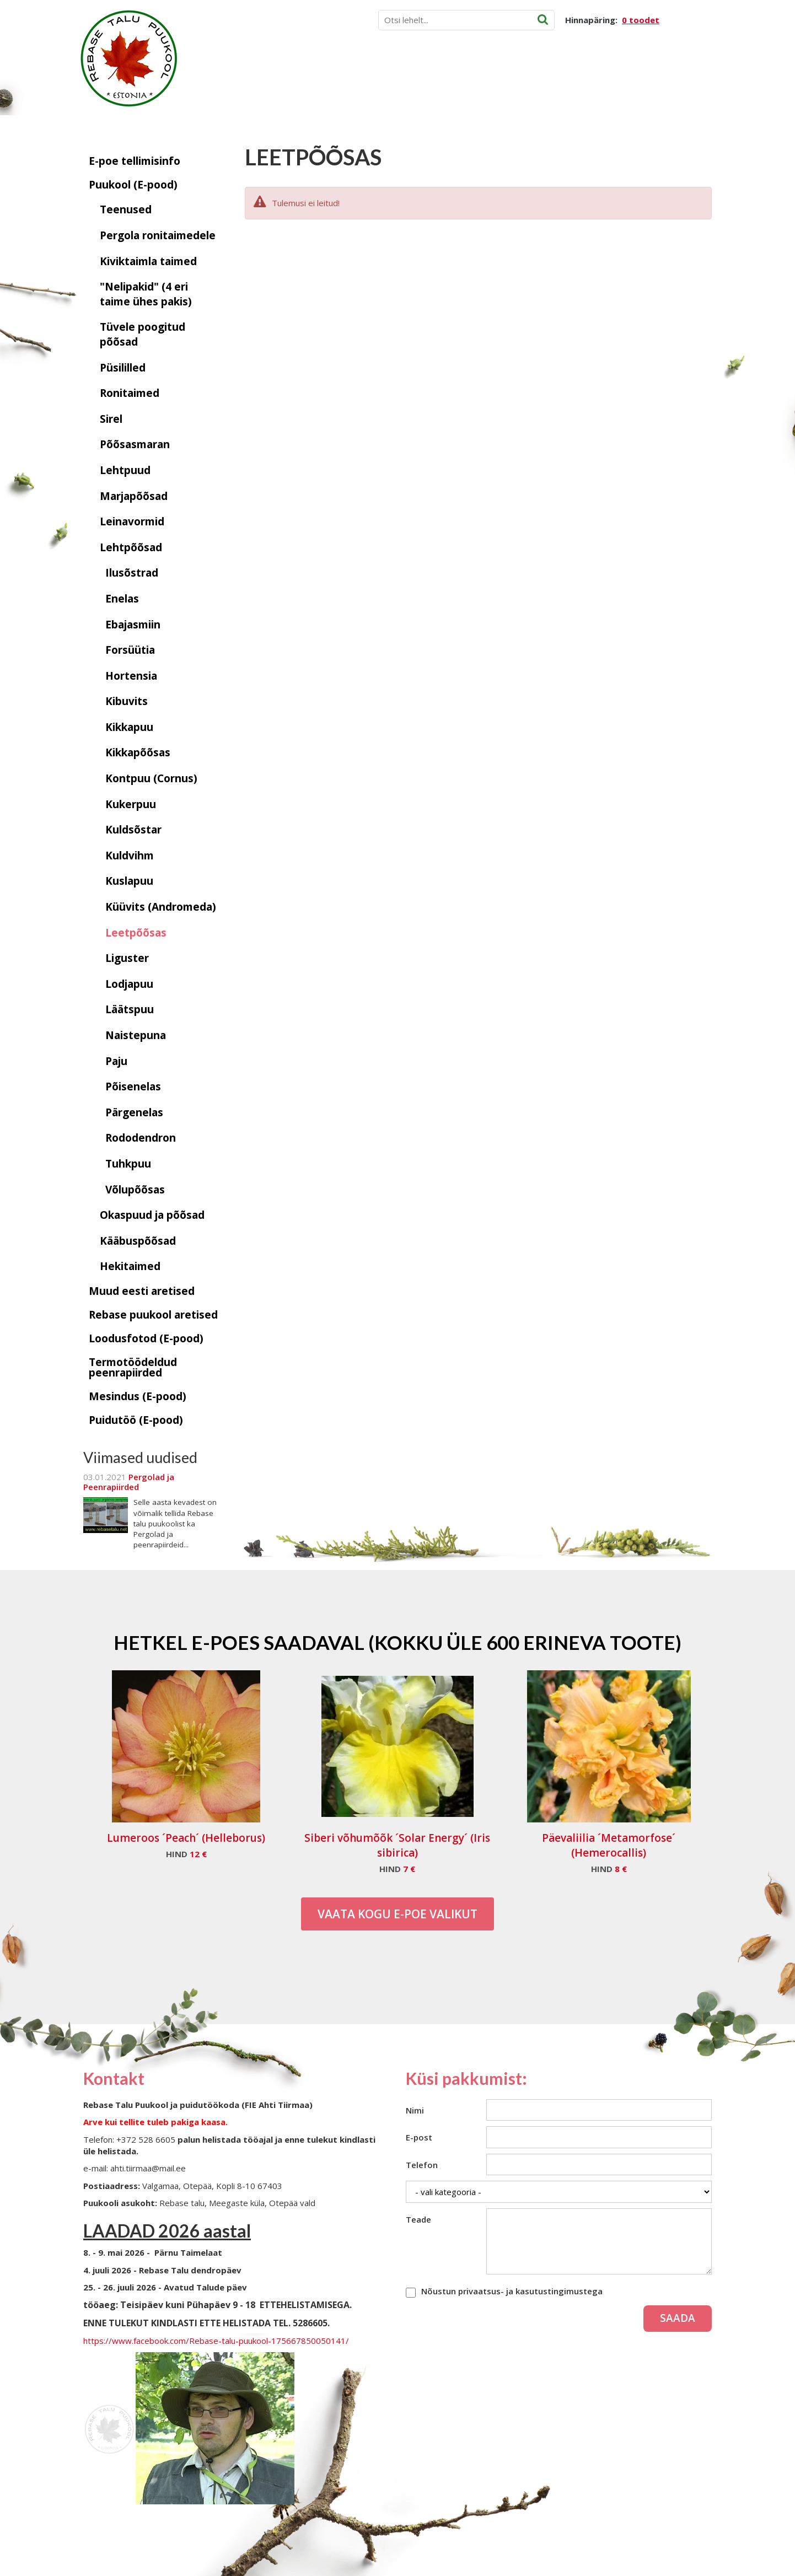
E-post (419, 2137)
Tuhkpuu (128, 1164)
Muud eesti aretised (142, 1291)
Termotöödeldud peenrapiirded (133, 1367)
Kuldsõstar (133, 829)
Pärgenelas (134, 1112)
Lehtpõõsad (131, 547)
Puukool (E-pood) (133, 185)
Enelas (122, 598)
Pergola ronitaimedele (158, 235)
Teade (418, 2219)
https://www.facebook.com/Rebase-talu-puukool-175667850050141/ (216, 2340)
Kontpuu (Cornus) (151, 778)
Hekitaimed (130, 1266)
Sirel (111, 419)
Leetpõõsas (135, 933)
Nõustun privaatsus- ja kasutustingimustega (512, 2291)
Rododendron (140, 1138)
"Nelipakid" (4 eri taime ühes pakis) (146, 294)
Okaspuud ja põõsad (152, 1215)
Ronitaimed (129, 393)
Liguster (127, 958)
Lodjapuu (129, 984)
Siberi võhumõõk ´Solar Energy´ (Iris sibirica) (397, 1845)
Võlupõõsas (135, 1189)
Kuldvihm (129, 855)
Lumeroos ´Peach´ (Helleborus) (186, 1838)
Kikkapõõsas (137, 752)
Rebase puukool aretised (153, 1315)
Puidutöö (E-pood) (136, 1420)
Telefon (422, 2164)
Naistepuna (135, 1035)
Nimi (415, 2110)
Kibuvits (126, 701)
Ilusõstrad (131, 573)
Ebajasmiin (132, 624)
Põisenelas (133, 1086)
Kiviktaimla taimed (148, 261)
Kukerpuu (130, 804)
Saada (677, 2318)
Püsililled (123, 368)
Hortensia (131, 676)
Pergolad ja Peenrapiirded (128, 1481)
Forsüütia (130, 650)
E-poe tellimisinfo (134, 161)
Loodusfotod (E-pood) (146, 1338)
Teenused (126, 209)
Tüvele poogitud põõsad (142, 334)
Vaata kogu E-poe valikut (397, 1914)
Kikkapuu (129, 727)
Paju (116, 1061)
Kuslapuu (129, 881)
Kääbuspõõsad (138, 1241)
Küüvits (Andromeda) (160, 907)
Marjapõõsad (134, 496)
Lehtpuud (125, 470)
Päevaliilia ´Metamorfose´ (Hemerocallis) (608, 1845)
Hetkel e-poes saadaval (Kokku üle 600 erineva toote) (397, 1642)
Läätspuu (129, 1009)
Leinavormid (132, 521)
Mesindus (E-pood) (137, 1396)
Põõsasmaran (135, 444)
